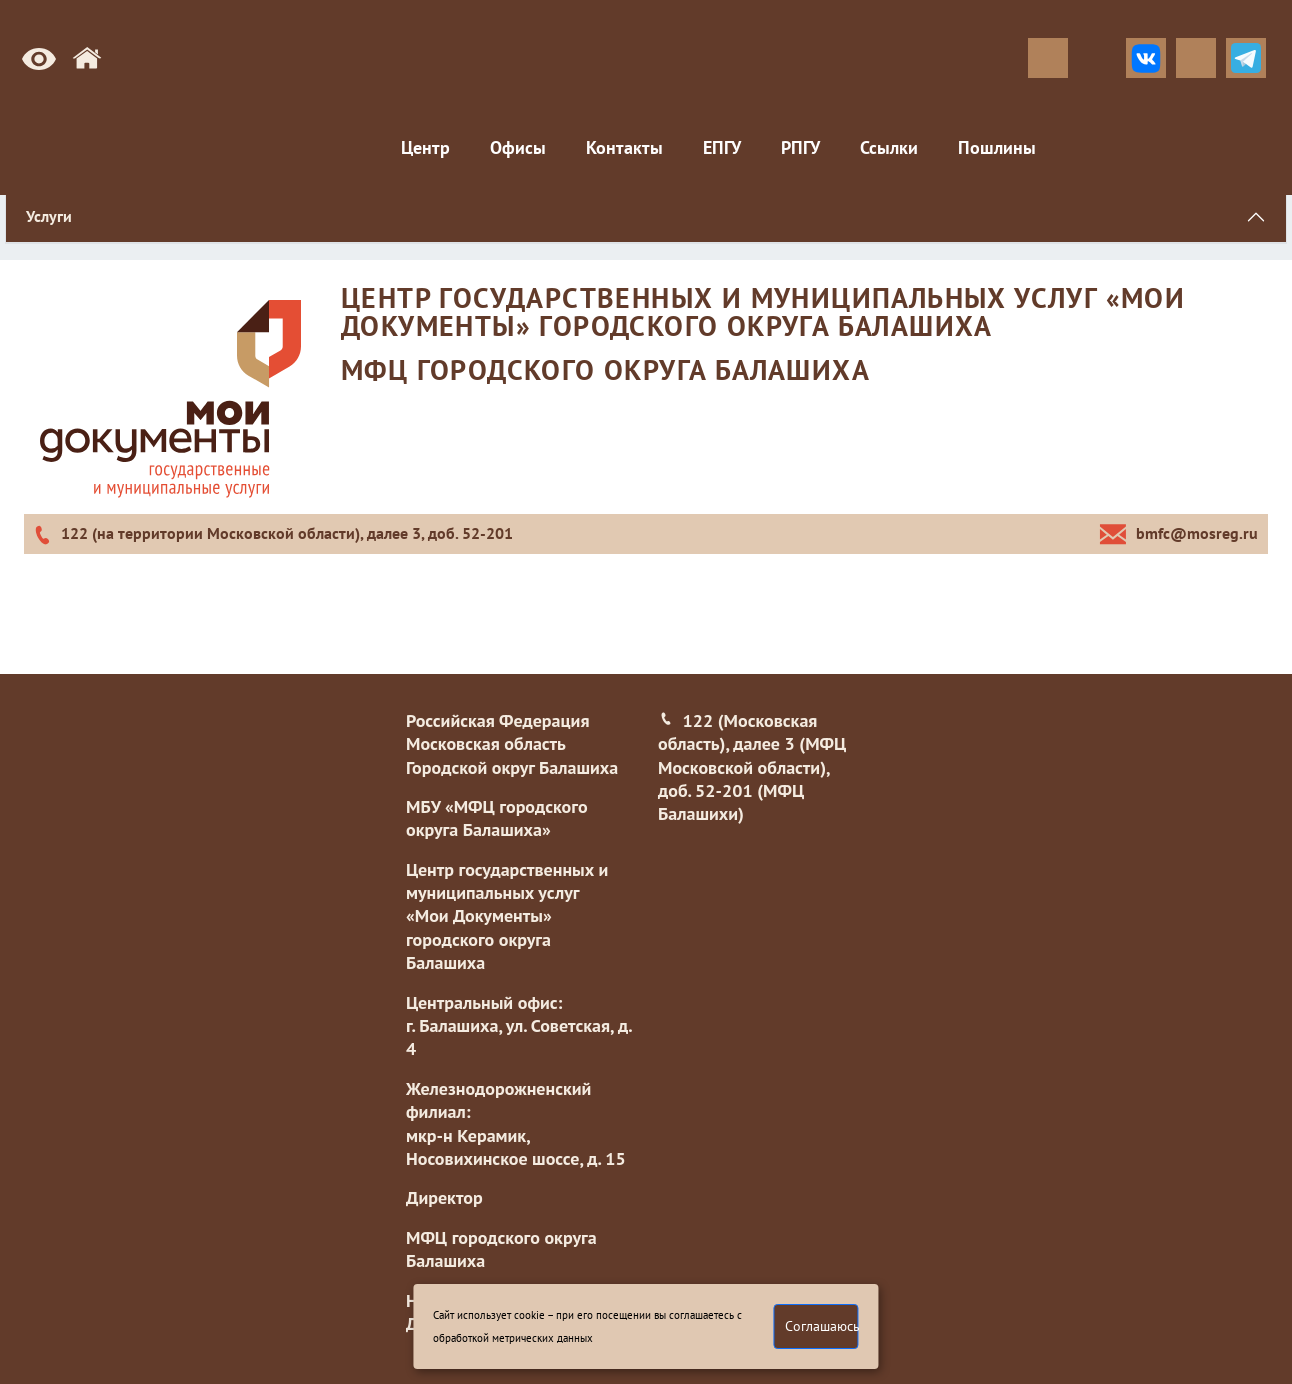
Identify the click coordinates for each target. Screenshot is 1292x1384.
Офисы (518, 147)
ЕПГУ (722, 147)
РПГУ (800, 147)
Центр (425, 147)
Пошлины (997, 147)
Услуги (49, 216)
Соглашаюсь (822, 1326)
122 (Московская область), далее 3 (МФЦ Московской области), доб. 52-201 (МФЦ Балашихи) (752, 767)
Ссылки (889, 147)
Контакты (624, 147)
